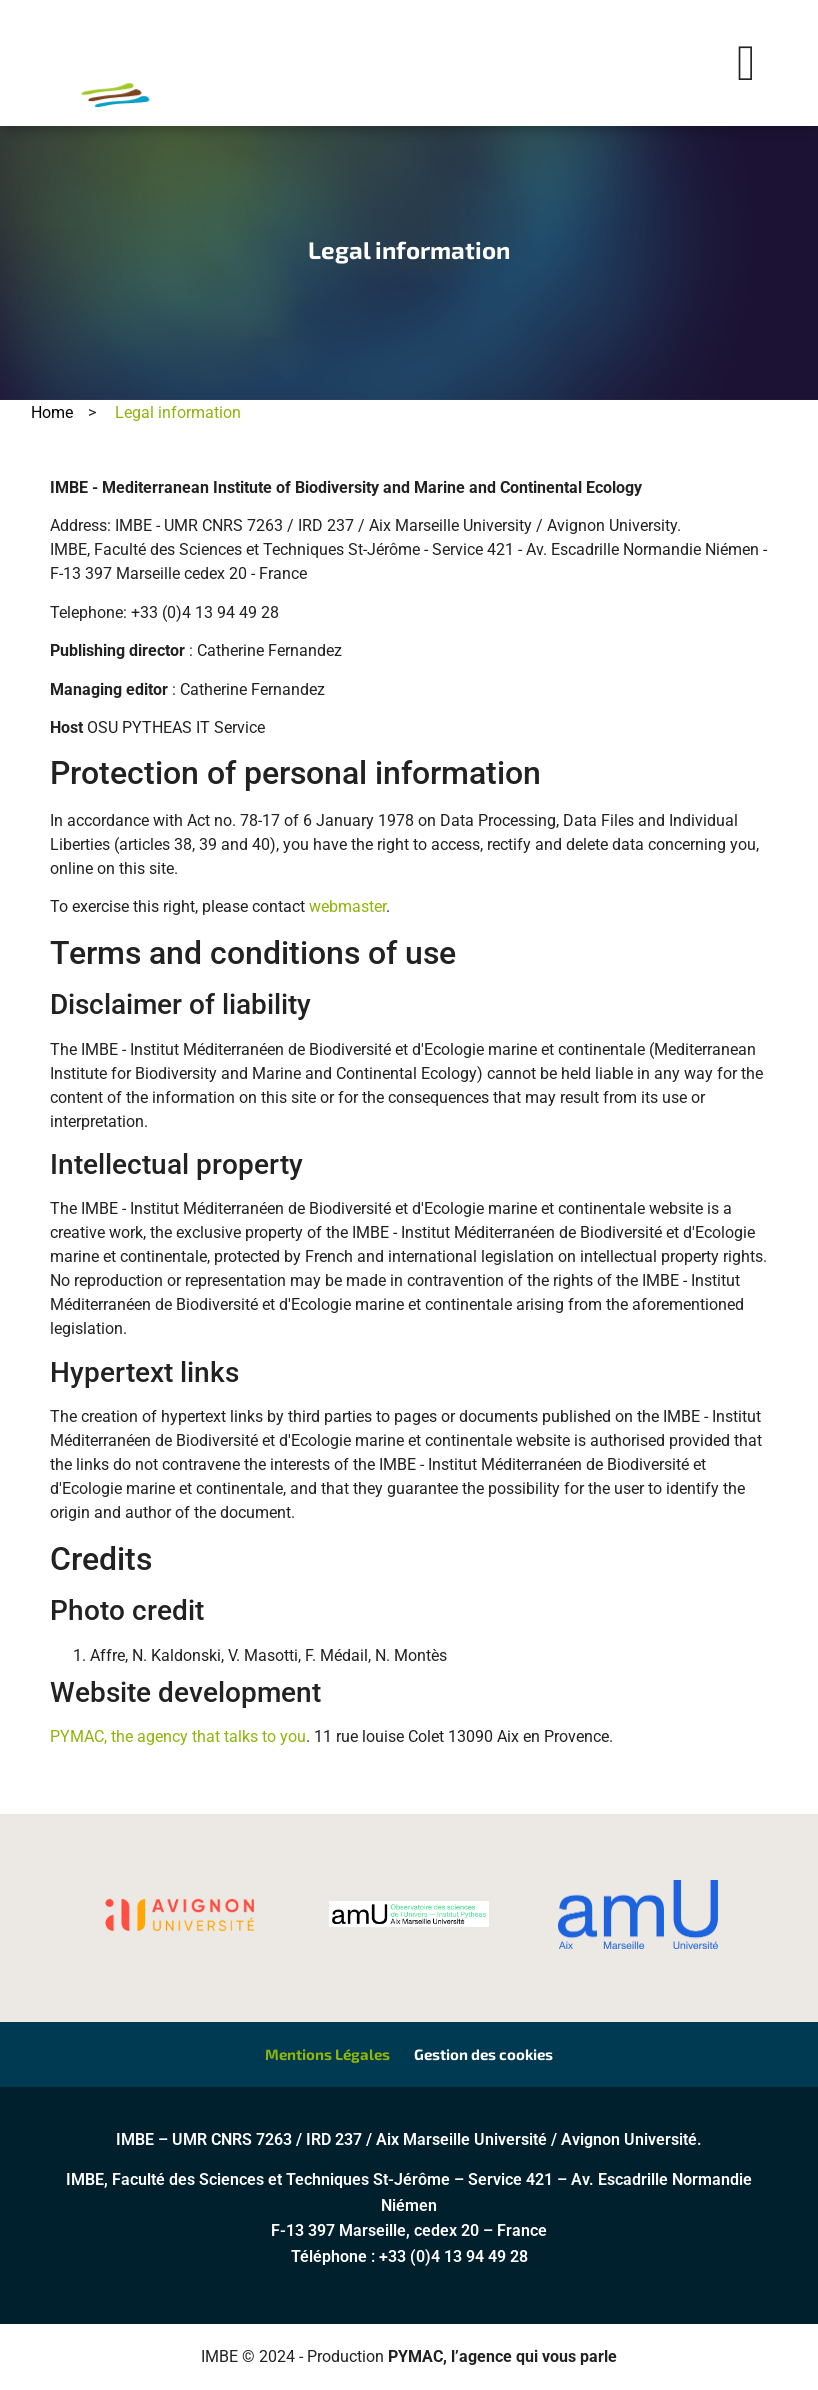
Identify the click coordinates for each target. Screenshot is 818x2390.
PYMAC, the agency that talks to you (178, 1736)
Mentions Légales (327, 2055)
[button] (746, 63)
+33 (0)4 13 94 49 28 (453, 2257)
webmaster (347, 906)
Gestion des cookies (483, 2055)
